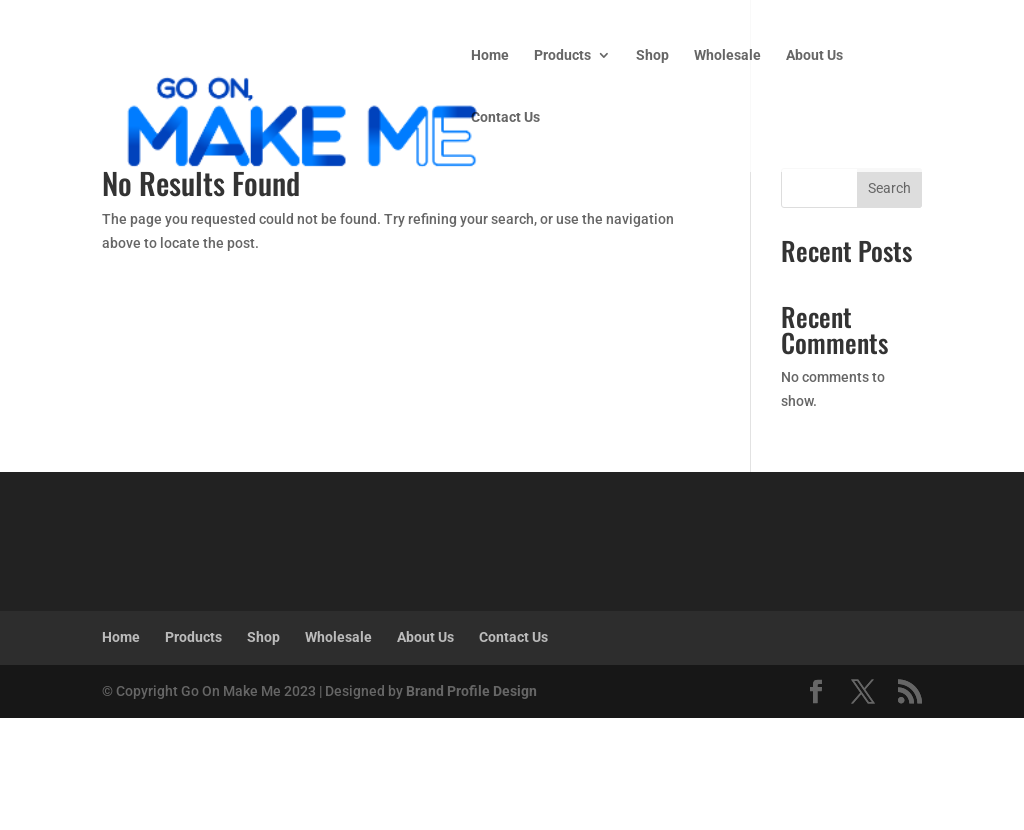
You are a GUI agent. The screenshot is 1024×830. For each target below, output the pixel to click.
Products (562, 55)
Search (889, 188)
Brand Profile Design (471, 691)
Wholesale (727, 55)
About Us (814, 55)
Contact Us (505, 117)
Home (490, 55)
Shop (652, 55)
